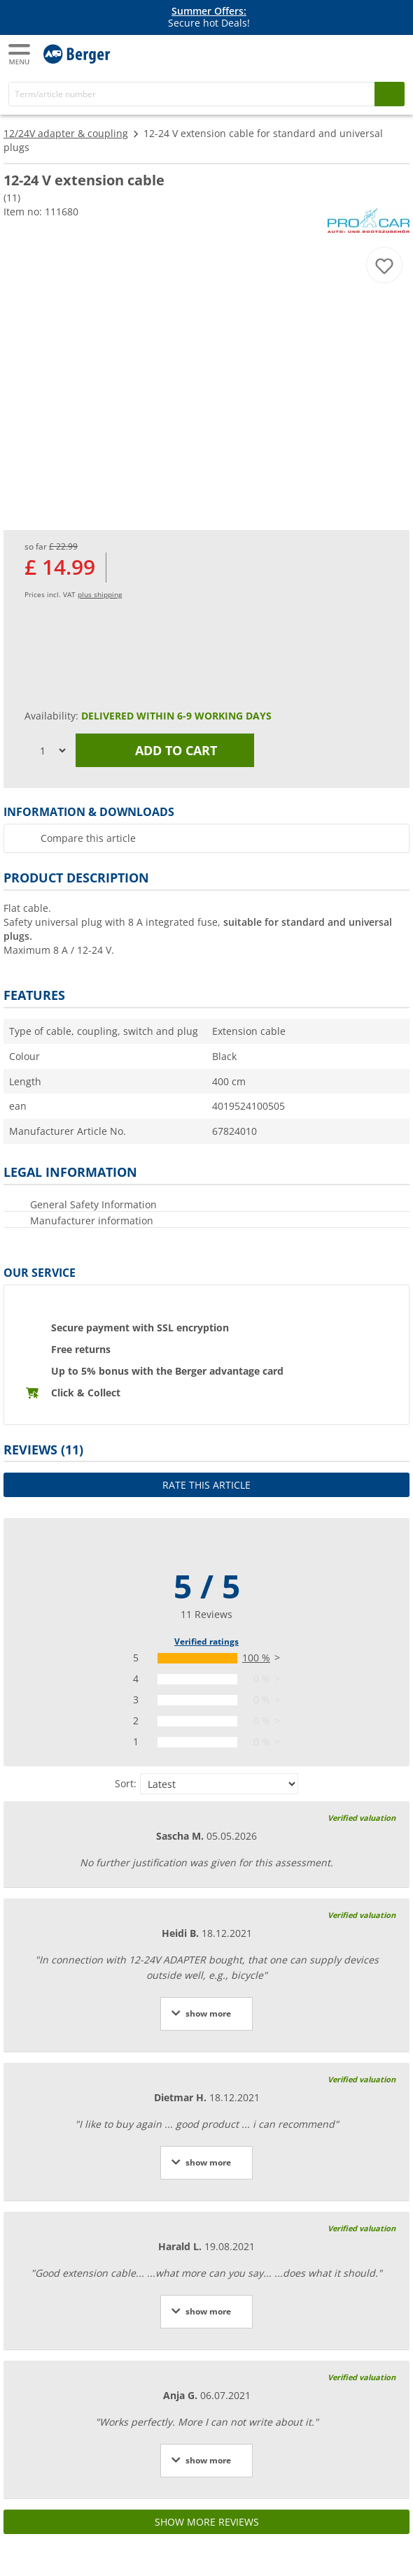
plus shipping (100, 594)
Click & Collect (85, 1392)
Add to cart (165, 750)
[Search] (191, 94)
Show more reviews (207, 2521)
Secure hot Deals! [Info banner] (209, 17)
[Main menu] (20, 54)
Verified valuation (362, 1817)
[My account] (364, 53)
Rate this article (206, 1484)
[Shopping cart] (392, 53)
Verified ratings (206, 1641)
